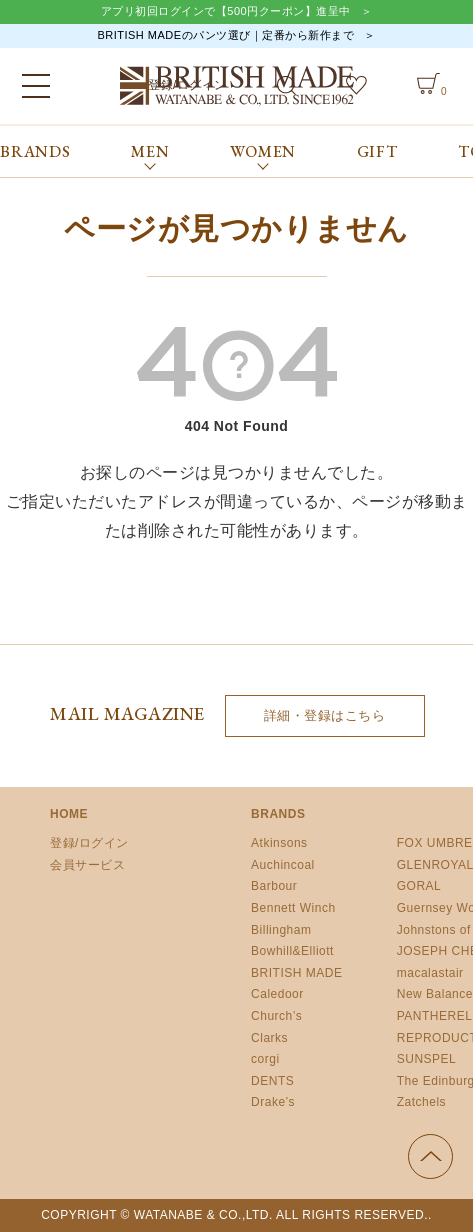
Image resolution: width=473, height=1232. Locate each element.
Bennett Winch (293, 908)
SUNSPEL (427, 1059)
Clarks (269, 1038)
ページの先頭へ (430, 1156)
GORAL (419, 886)
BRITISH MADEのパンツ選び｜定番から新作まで (225, 35)
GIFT (377, 151)
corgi (265, 1059)
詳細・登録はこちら (325, 715)
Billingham (281, 930)
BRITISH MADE (296, 973)
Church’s (276, 1016)
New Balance (435, 994)
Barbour (274, 886)
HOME (69, 814)
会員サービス (87, 865)
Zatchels (421, 1102)
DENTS (272, 1081)
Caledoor (277, 994)
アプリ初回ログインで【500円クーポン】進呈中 (226, 11)
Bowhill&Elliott (292, 951)
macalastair (430, 973)
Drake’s (273, 1102)
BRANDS (35, 151)
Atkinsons (279, 843)
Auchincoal (283, 865)
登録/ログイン (89, 843)
